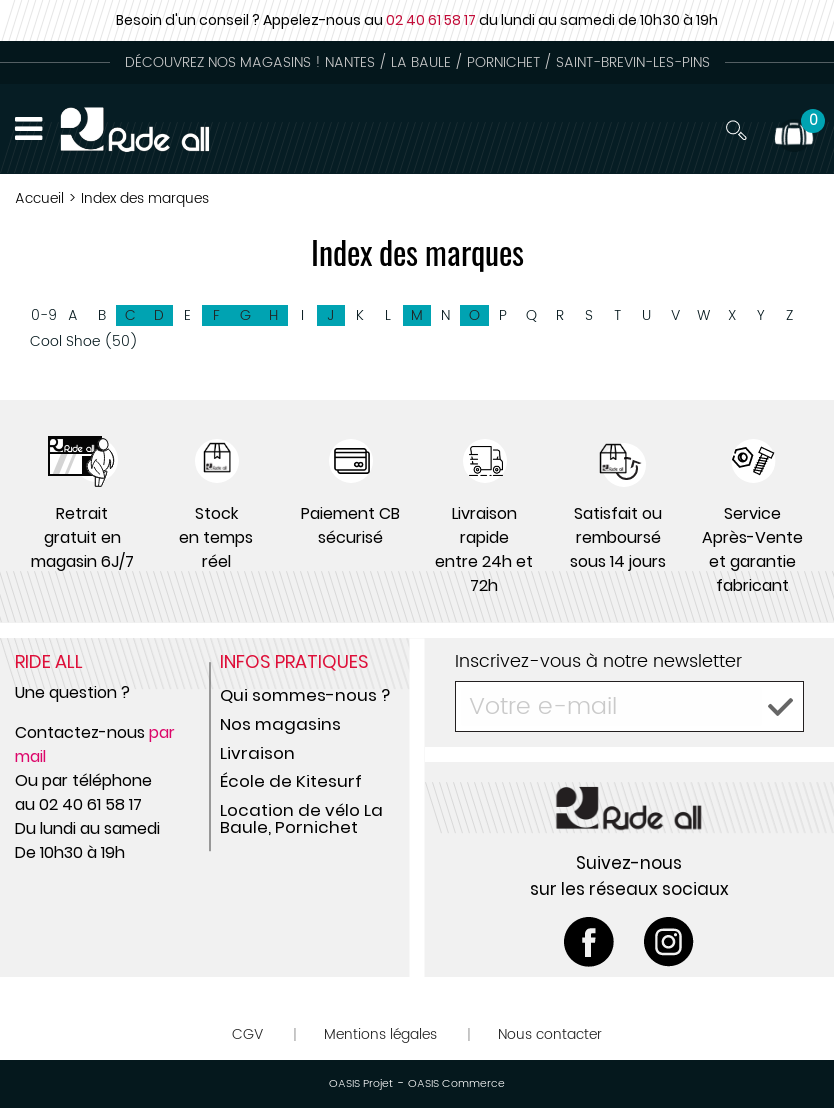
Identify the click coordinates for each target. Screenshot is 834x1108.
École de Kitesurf (291, 781)
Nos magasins (280, 724)
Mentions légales (380, 1034)
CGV (247, 1034)
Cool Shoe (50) (84, 341)
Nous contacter (550, 1034)
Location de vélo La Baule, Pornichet (301, 818)
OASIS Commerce (456, 1084)
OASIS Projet (361, 1084)
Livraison (257, 753)
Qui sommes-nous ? (305, 695)
